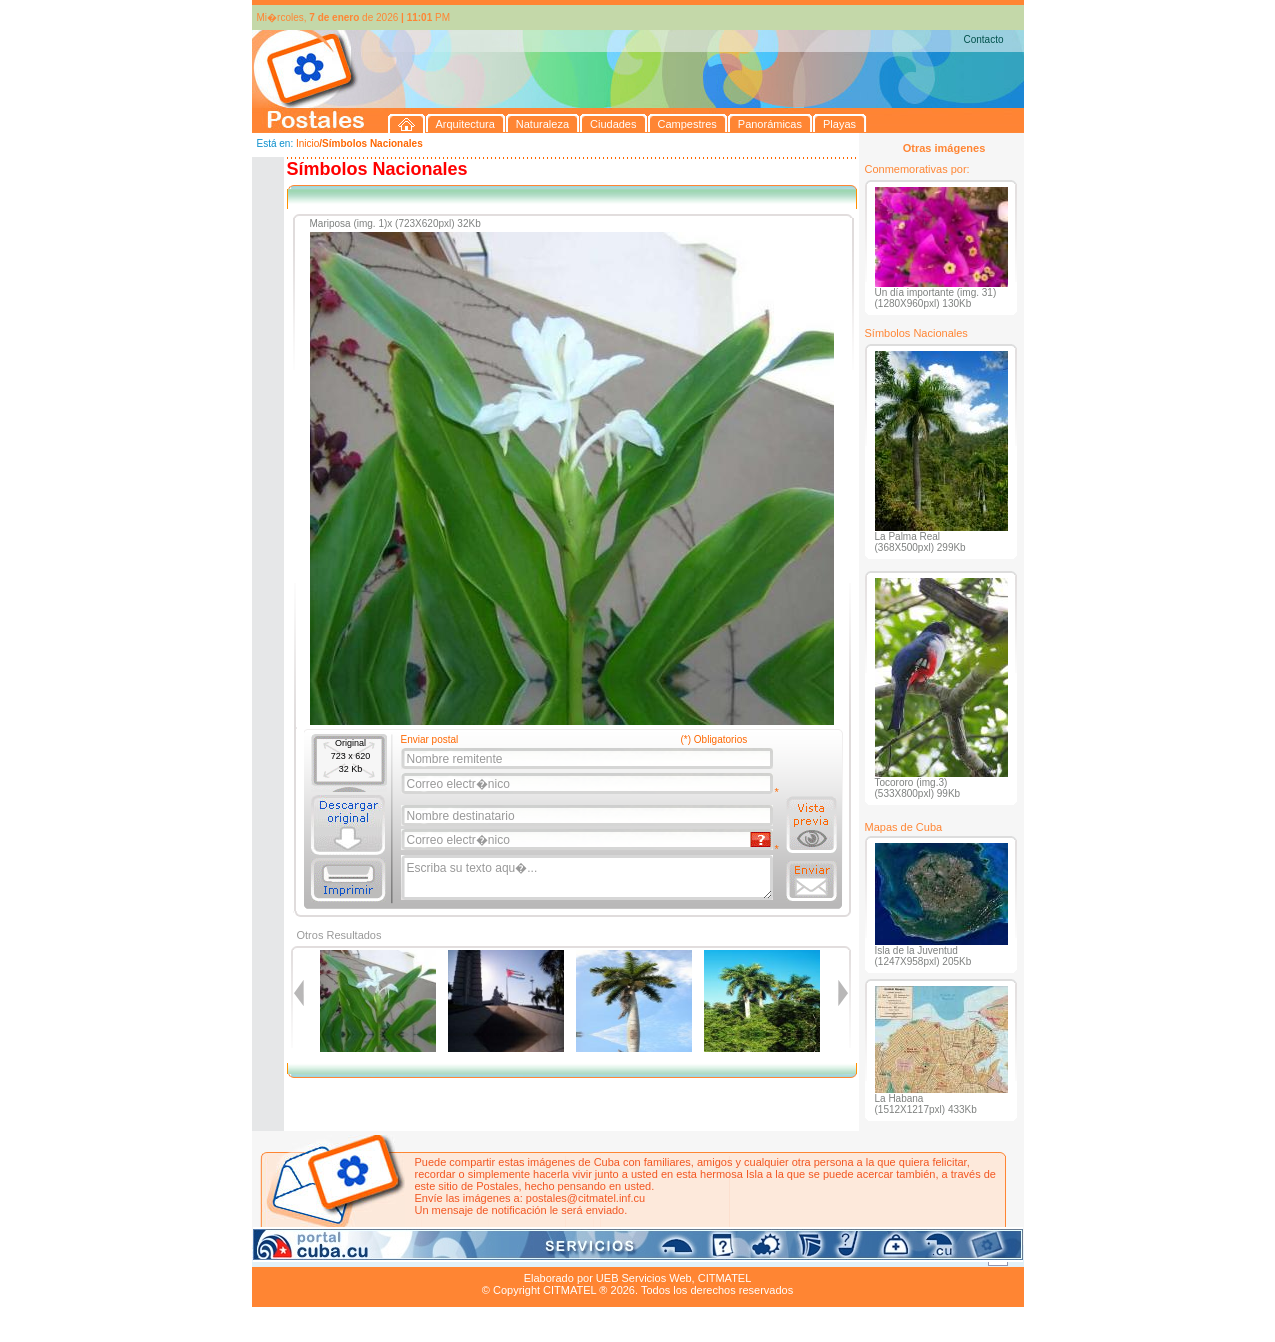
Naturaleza (380, 1255)
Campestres (501, 1255)
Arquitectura (315, 1255)
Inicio (307, 143)
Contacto (983, 39)
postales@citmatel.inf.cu (585, 1198)
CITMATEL (725, 1278)
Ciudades (439, 1255)
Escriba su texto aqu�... (588, 878)
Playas (629, 1255)
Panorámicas (572, 1255)
